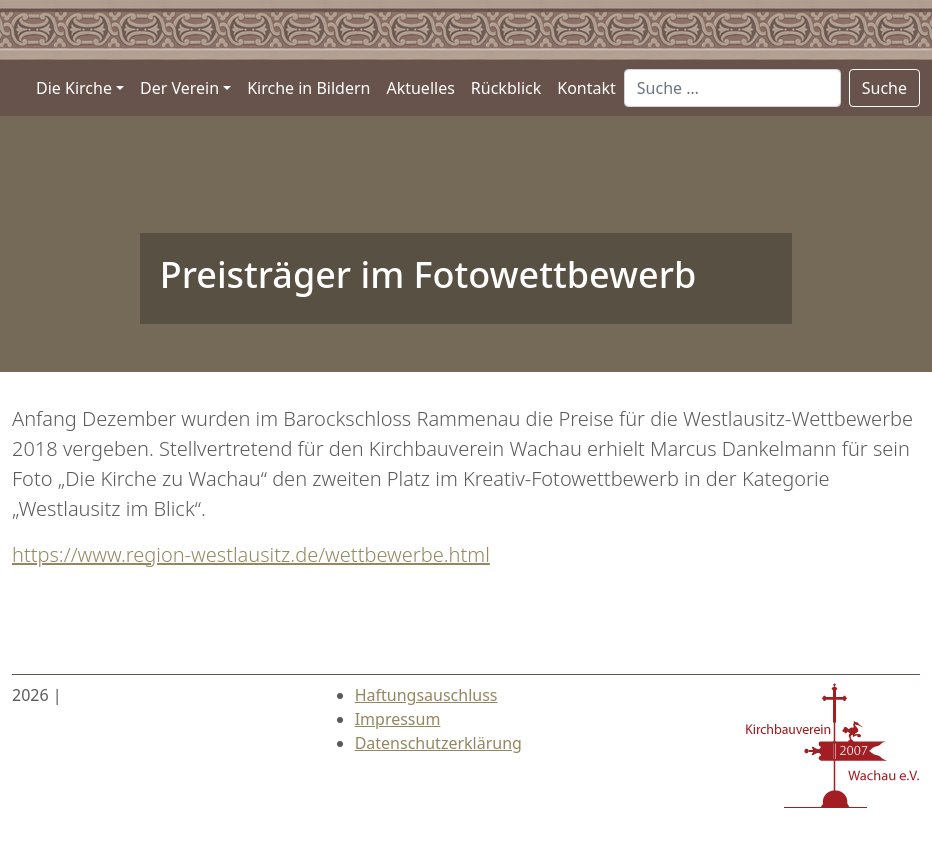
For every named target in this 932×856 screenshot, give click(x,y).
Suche (884, 88)
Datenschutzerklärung (438, 743)
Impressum (398, 719)
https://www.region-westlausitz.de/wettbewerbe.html (251, 554)
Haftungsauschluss (426, 695)
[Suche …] (732, 88)
